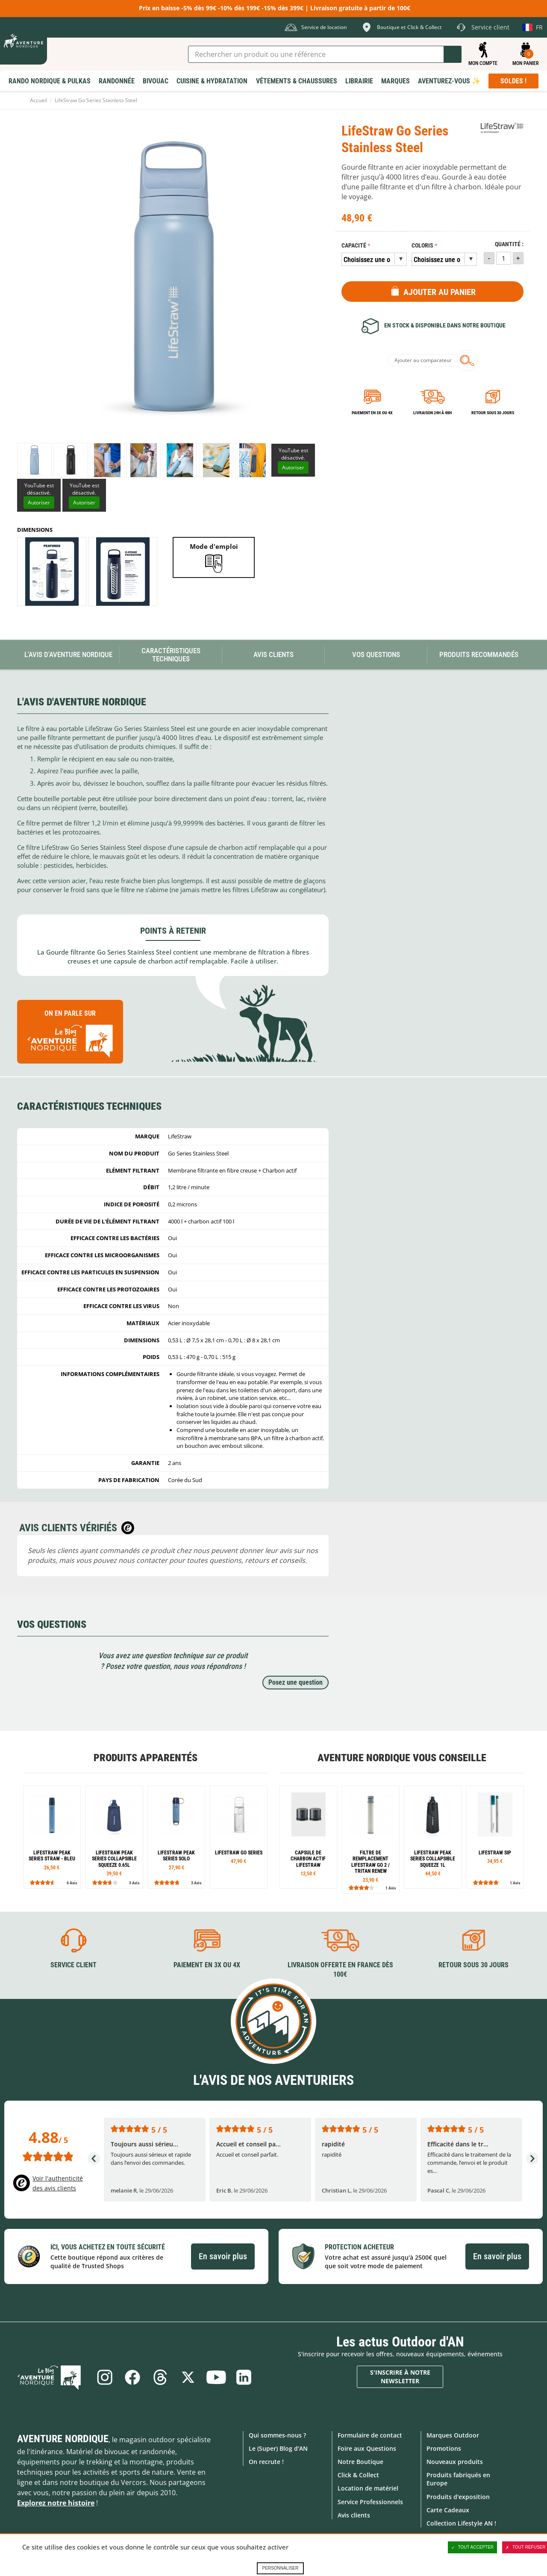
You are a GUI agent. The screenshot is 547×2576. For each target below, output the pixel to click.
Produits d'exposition (458, 2496)
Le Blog (52, 2376)
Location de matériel (368, 2488)
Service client (73, 1964)
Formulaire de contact (370, 2435)
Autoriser (293, 467)
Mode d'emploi (214, 546)
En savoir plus (223, 2256)
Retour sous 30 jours (492, 412)
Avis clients (354, 2515)
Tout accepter (472, 2547)
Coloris (422, 245)
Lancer (453, 54)
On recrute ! (266, 2462)
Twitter (188, 2377)
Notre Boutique (360, 2462)
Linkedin (245, 2377)
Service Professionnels (370, 2501)
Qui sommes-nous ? (277, 2435)
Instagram (104, 2377)
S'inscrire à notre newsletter (400, 2376)
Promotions (443, 2448)
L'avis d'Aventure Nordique (68, 654)
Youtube (216, 2377)
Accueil (38, 100)
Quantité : (509, 244)
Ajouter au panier (439, 292)
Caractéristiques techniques (170, 654)
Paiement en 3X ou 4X (372, 412)
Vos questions (376, 654)
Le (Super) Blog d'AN (278, 2448)
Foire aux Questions (367, 2448)
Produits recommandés (478, 654)
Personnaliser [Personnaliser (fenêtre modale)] (280, 2568)
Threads (160, 2377)
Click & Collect (358, 2475)
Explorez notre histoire (55, 2502)
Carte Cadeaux (447, 2509)
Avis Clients (273, 654)
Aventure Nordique (63, 2438)
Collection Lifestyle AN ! (461, 2523)
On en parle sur (70, 1035)
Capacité (353, 245)
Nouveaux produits (454, 2462)
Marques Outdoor (452, 2435)
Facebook (132, 2377)
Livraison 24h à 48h (432, 412)
